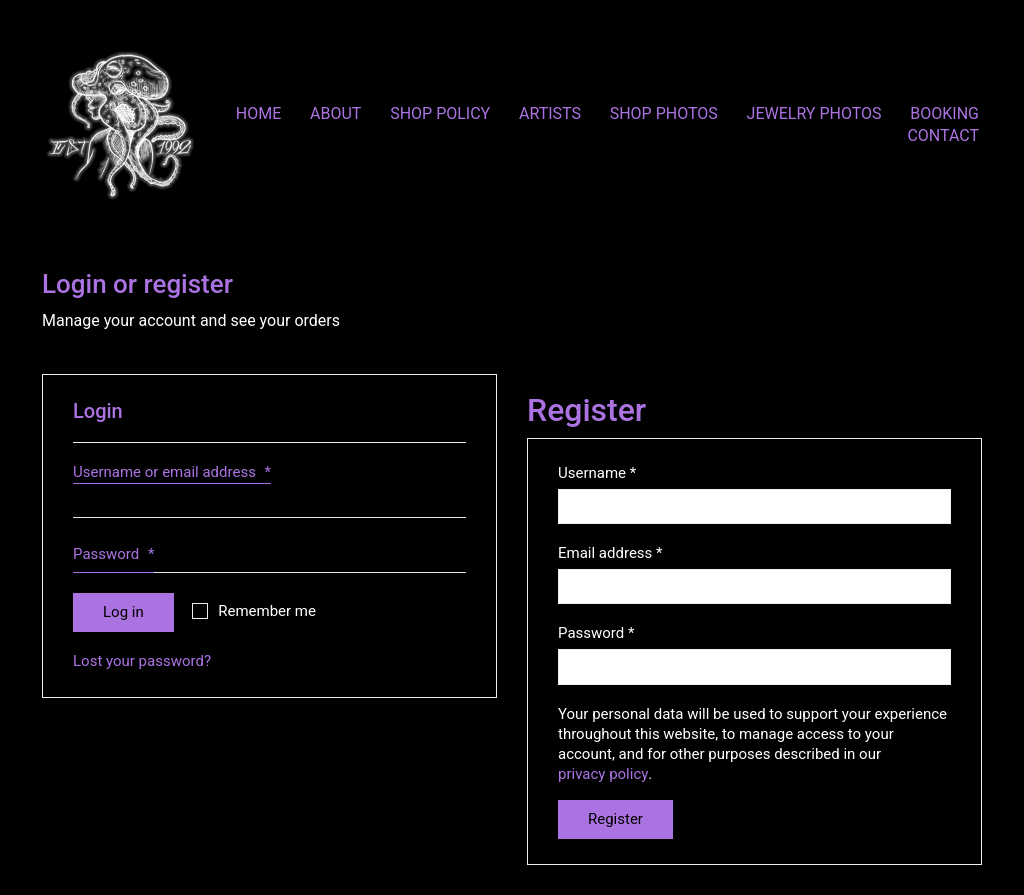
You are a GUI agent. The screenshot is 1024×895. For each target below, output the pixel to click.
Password (113, 558)
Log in (123, 612)
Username (597, 473)
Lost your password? (142, 661)
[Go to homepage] (120, 125)
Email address (610, 553)
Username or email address (172, 473)
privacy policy (603, 774)
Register (615, 819)
